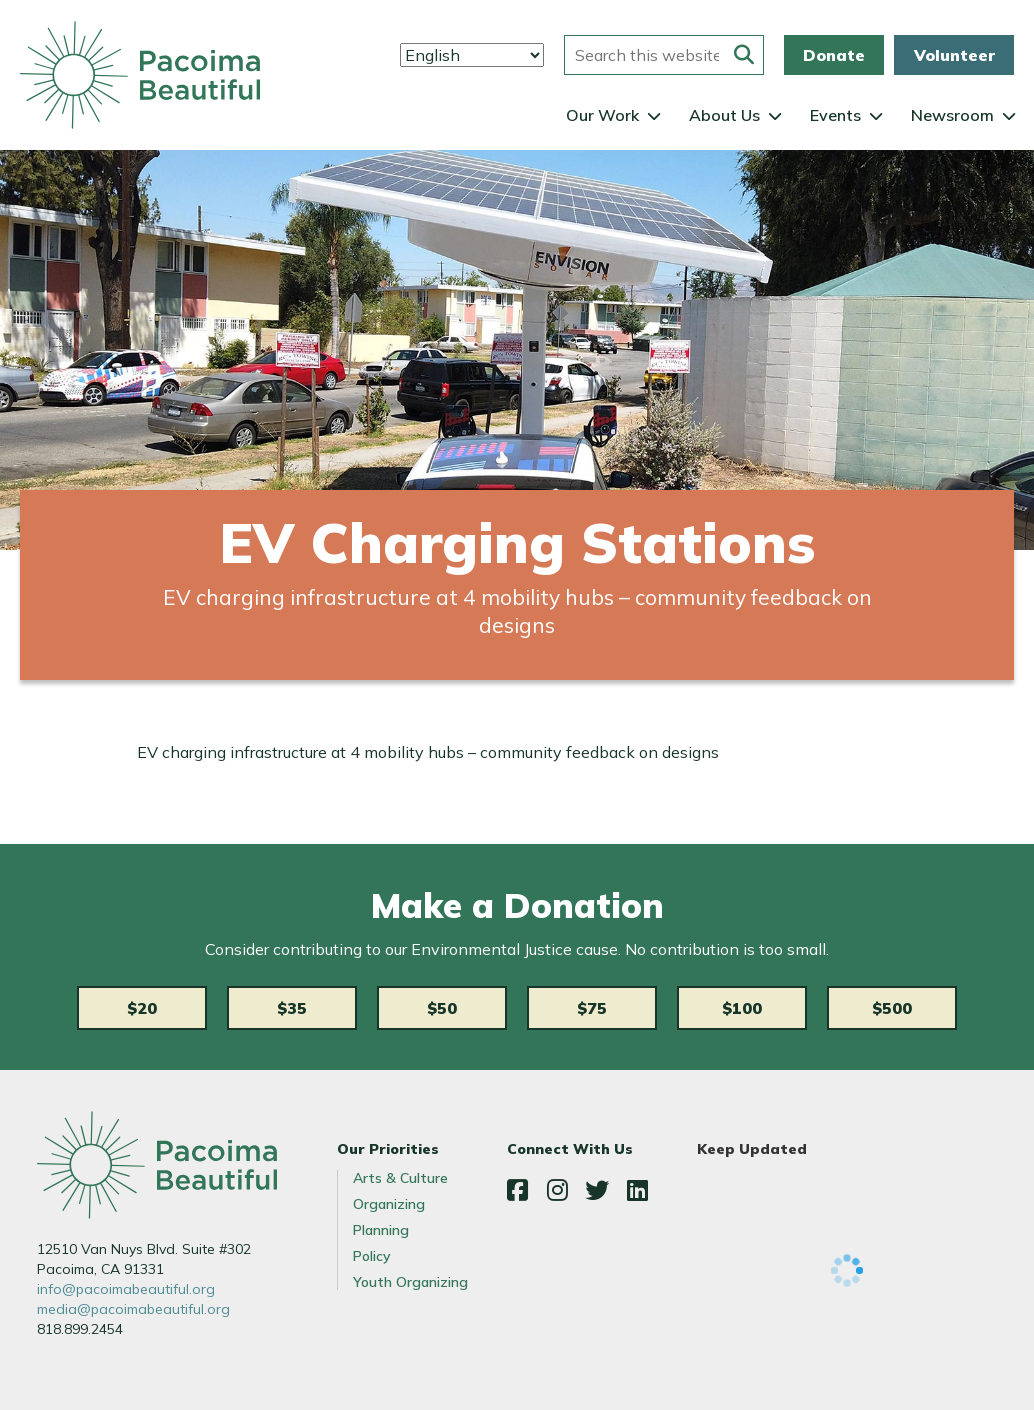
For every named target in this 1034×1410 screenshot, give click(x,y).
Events (835, 115)
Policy (372, 1256)
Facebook (517, 1190)
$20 (142, 1008)
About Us (724, 115)
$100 (742, 1008)
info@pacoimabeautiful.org (126, 1289)
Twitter (597, 1190)
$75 (592, 1008)
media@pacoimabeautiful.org (133, 1309)
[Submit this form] (744, 55)
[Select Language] (472, 55)
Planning (381, 1230)
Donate (834, 55)
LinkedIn (637, 1190)
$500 (892, 1008)
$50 (442, 1008)
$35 (292, 1008)
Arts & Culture (400, 1178)
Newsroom (952, 115)
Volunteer (954, 55)
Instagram (557, 1190)
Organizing (389, 1204)
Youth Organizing (410, 1282)
